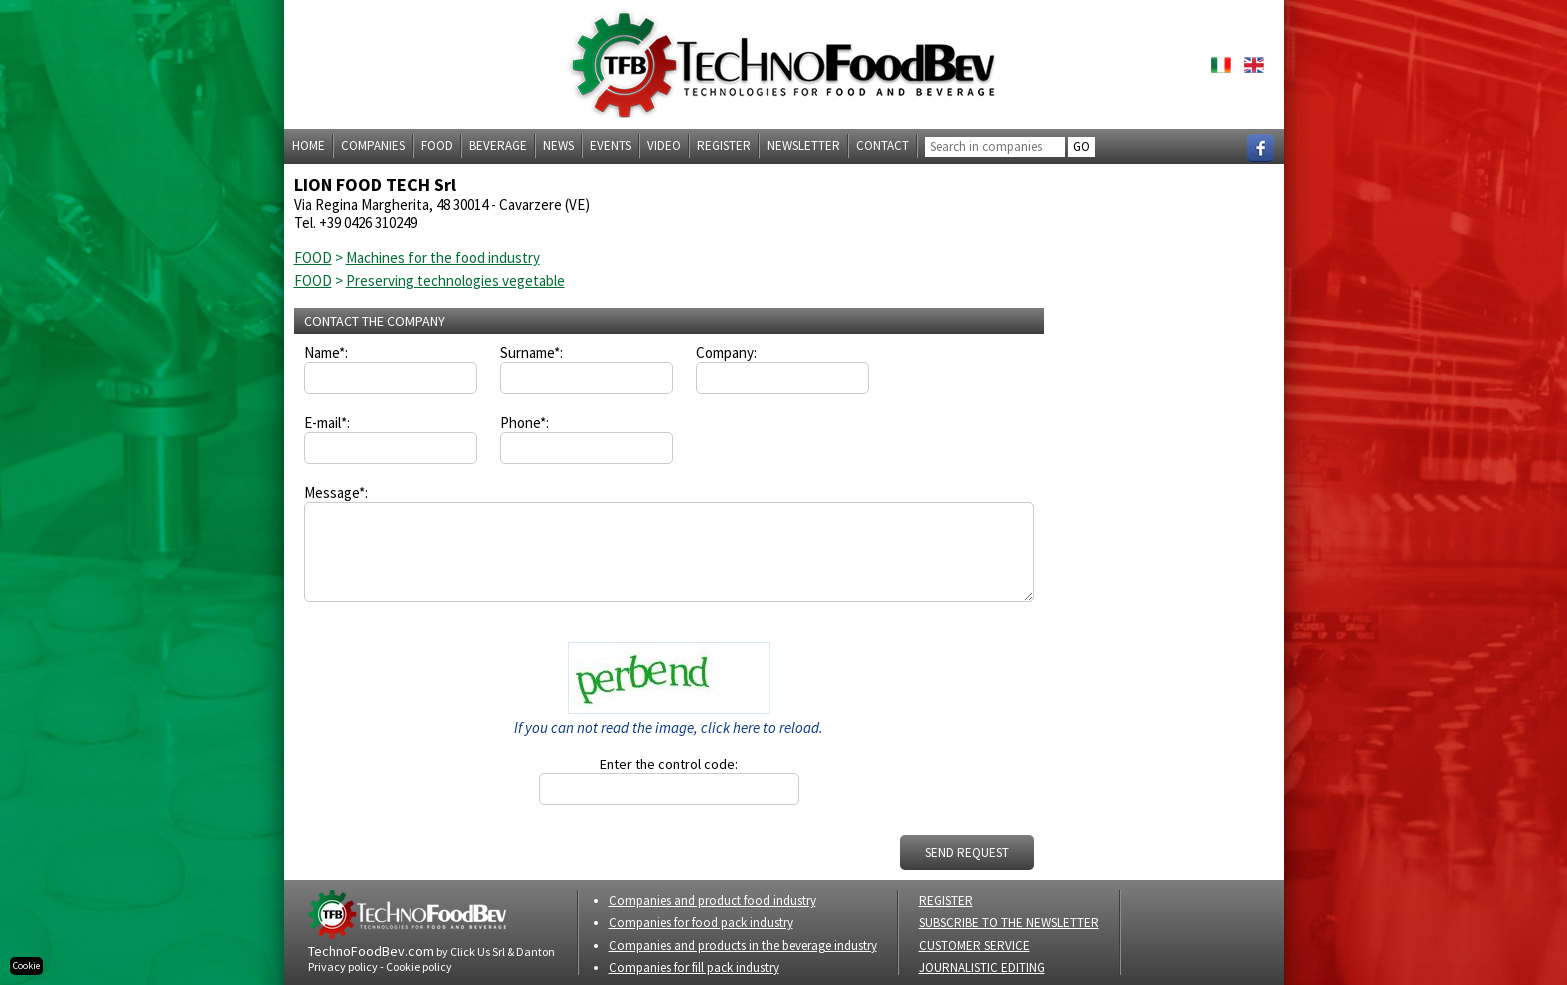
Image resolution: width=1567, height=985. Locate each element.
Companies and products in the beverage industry (743, 945)
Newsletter (803, 145)
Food (437, 145)
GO (1081, 146)
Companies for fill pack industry (694, 967)
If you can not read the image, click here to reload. (668, 727)
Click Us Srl (477, 951)
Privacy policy (343, 966)
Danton (535, 951)
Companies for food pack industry (701, 922)
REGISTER (946, 900)
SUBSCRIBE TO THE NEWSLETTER (1009, 922)
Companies (373, 145)
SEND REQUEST (967, 852)
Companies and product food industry (712, 900)
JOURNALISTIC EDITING (982, 967)
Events (610, 145)
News (558, 145)
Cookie (26, 965)
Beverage (498, 145)
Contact (882, 145)
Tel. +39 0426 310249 (355, 222)
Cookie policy (419, 966)
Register (724, 145)
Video (664, 145)
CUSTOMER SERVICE (974, 945)
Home (308, 145)
